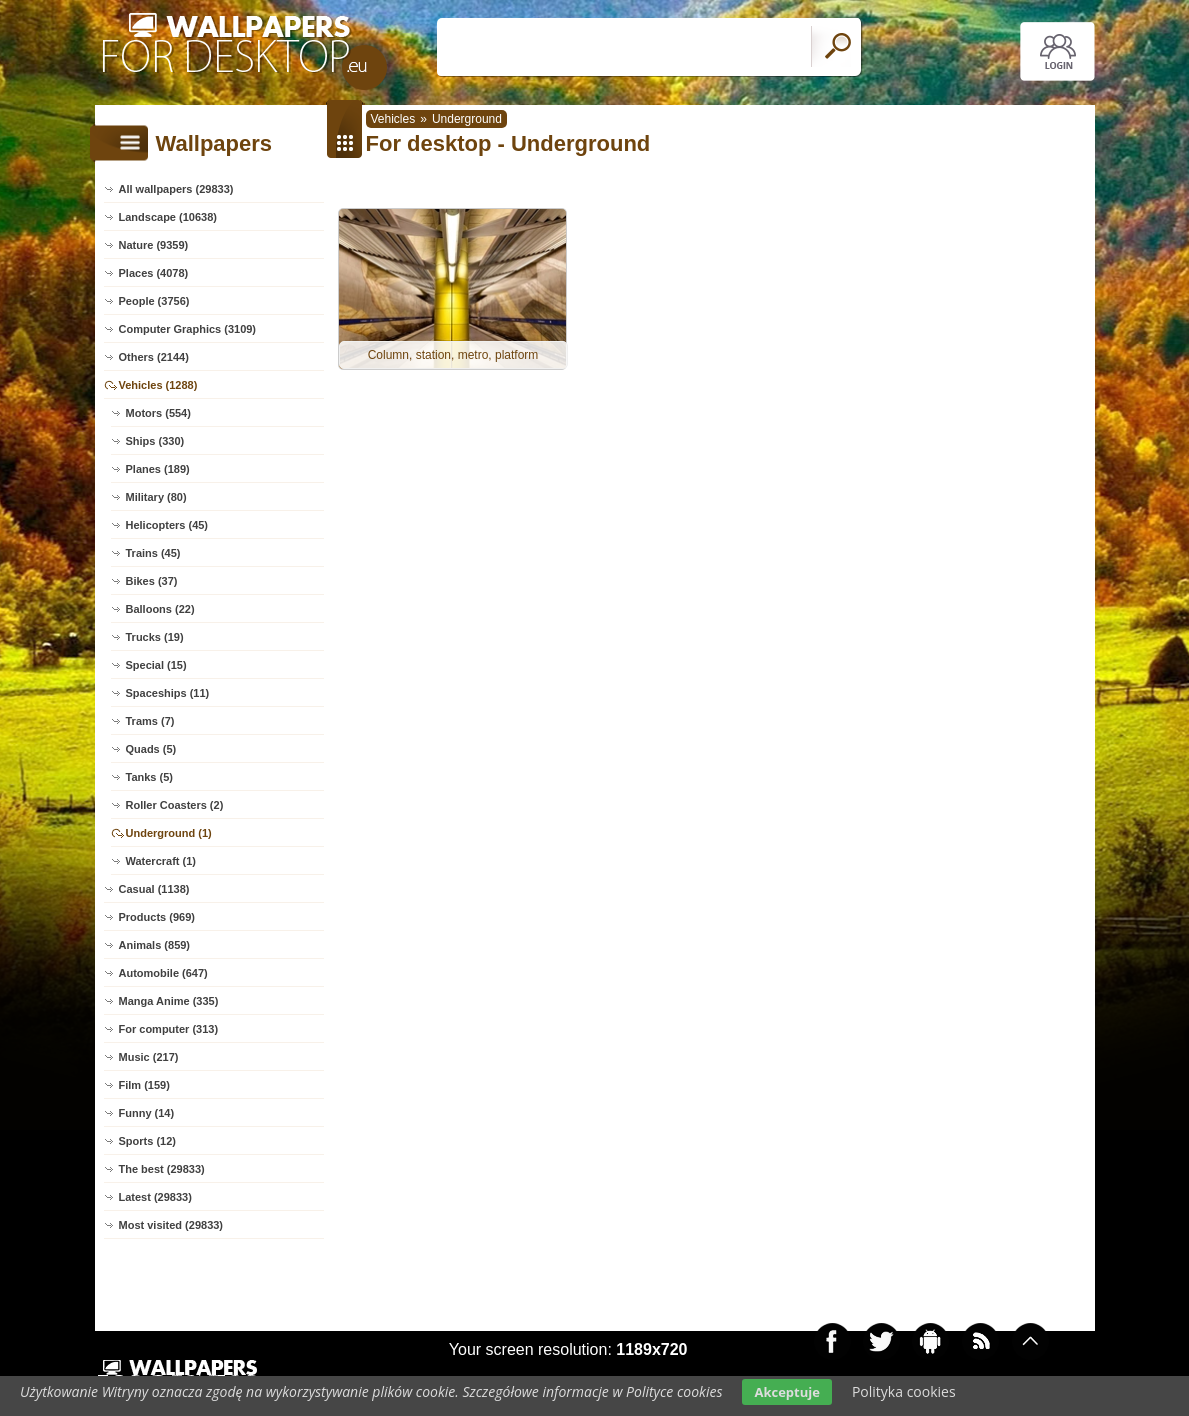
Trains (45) (153, 553)
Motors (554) (158, 413)
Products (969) (157, 917)
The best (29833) (162, 1169)
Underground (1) (169, 833)
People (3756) (154, 301)
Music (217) (149, 1057)
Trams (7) (150, 721)
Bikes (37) (152, 581)
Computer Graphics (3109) (188, 329)
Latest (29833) (155, 1197)
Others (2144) (154, 357)
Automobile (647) (163, 973)
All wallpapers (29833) (176, 189)
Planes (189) (158, 469)
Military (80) (156, 497)
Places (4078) (154, 273)
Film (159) (144, 1085)
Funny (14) (147, 1113)
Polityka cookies (904, 1391)
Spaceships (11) (168, 693)
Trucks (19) (155, 637)
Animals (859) (155, 945)
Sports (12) (147, 1141)
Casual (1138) (154, 889)
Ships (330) (155, 441)
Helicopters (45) (167, 525)
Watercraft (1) (161, 861)
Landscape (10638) (168, 217)
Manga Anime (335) (169, 1001)
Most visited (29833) (171, 1225)
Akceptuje (786, 1392)
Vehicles (393, 119)
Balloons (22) (160, 609)
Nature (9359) (154, 245)
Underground (467, 119)
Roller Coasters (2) (175, 805)
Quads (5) (151, 749)
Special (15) (156, 665)
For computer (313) (169, 1029)
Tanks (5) (149, 777)
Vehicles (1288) (158, 385)
